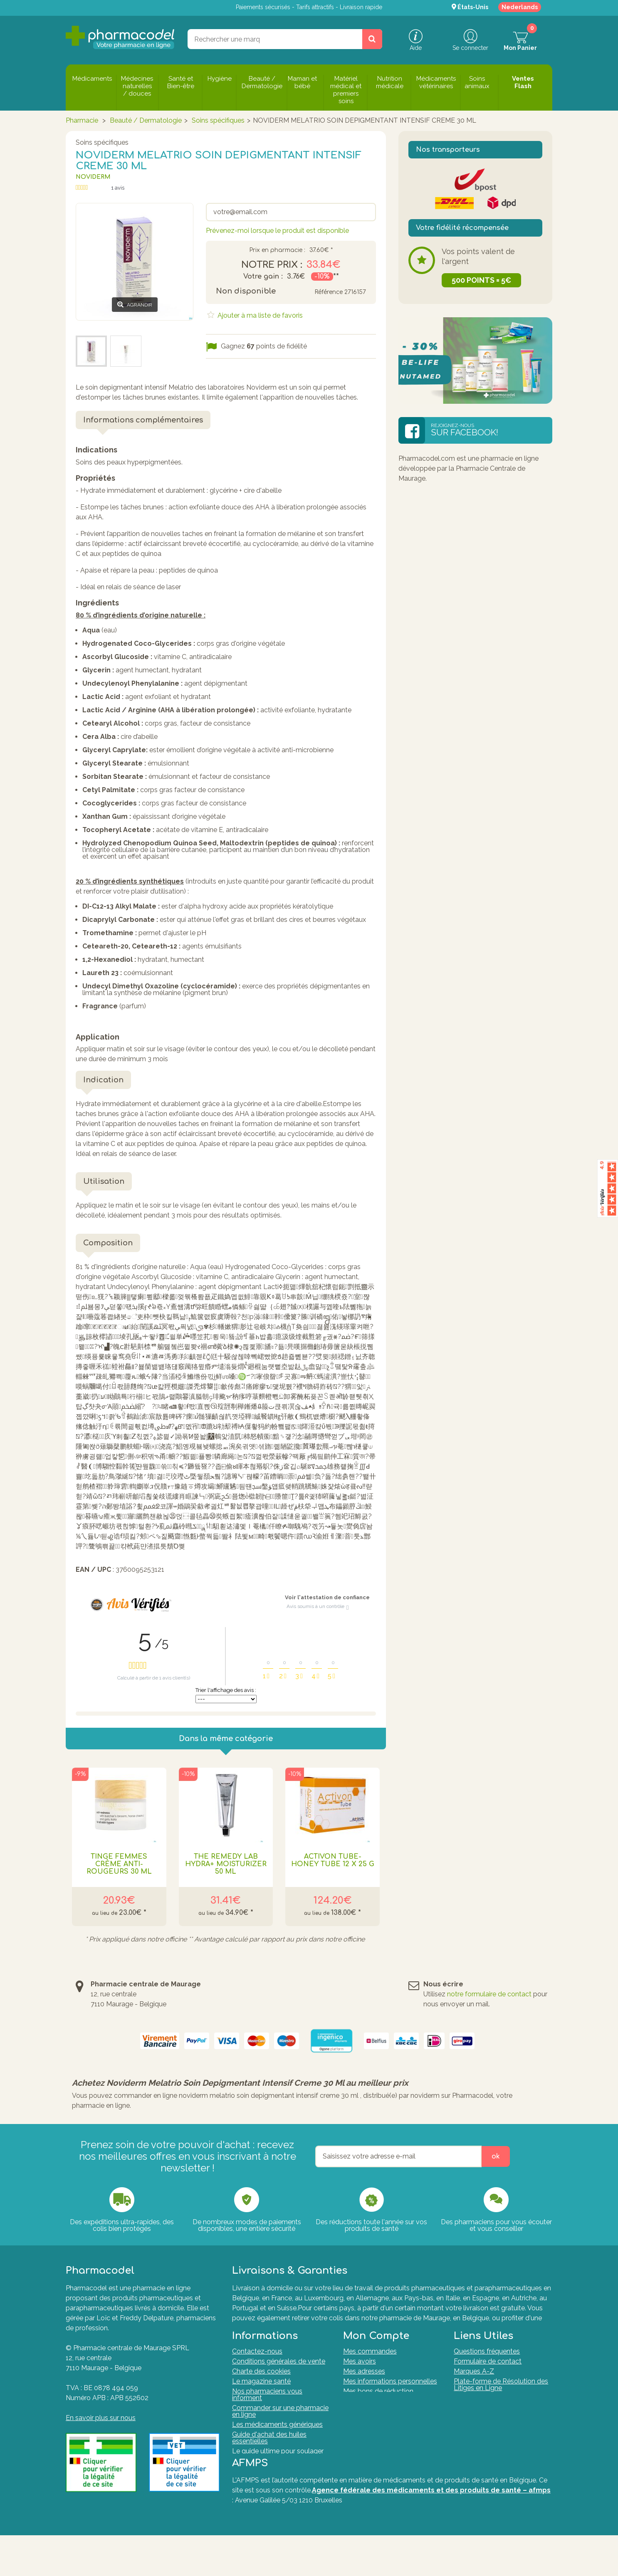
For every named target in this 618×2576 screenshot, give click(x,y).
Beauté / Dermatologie (146, 120)
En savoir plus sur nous (101, 2418)
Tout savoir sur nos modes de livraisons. (442, 2328)
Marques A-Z (474, 2384)
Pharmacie (82, 120)
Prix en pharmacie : (277, 250)
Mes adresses (364, 2384)
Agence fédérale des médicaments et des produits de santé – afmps (431, 2531)
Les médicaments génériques (277, 2437)
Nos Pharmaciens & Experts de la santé (279, 2483)
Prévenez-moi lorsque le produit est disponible (277, 231)
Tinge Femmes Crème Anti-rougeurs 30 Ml (119, 1864)
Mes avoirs (359, 2374)
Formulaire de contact (488, 2374)
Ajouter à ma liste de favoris (259, 315)
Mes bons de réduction (378, 2404)
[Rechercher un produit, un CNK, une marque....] (372, 39)
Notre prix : (271, 265)
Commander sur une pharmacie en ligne (280, 2423)
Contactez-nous (257, 2364)
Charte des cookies (261, 2384)
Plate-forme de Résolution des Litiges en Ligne (501, 2397)
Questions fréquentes (487, 2364)
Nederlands (520, 7)
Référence (328, 292)
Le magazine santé (261, 2394)
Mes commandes (370, 2364)
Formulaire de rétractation (493, 2410)
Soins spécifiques (218, 120)
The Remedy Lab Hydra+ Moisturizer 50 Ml (226, 1864)
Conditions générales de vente (278, 2374)
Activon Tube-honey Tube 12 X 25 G (332, 1860)
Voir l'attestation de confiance (327, 1597)
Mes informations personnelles (390, 2394)
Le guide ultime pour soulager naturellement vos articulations (279, 2467)
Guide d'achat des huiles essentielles (269, 2450)
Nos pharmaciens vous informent (267, 2407)
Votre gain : (263, 276)
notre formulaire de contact (489, 1994)
